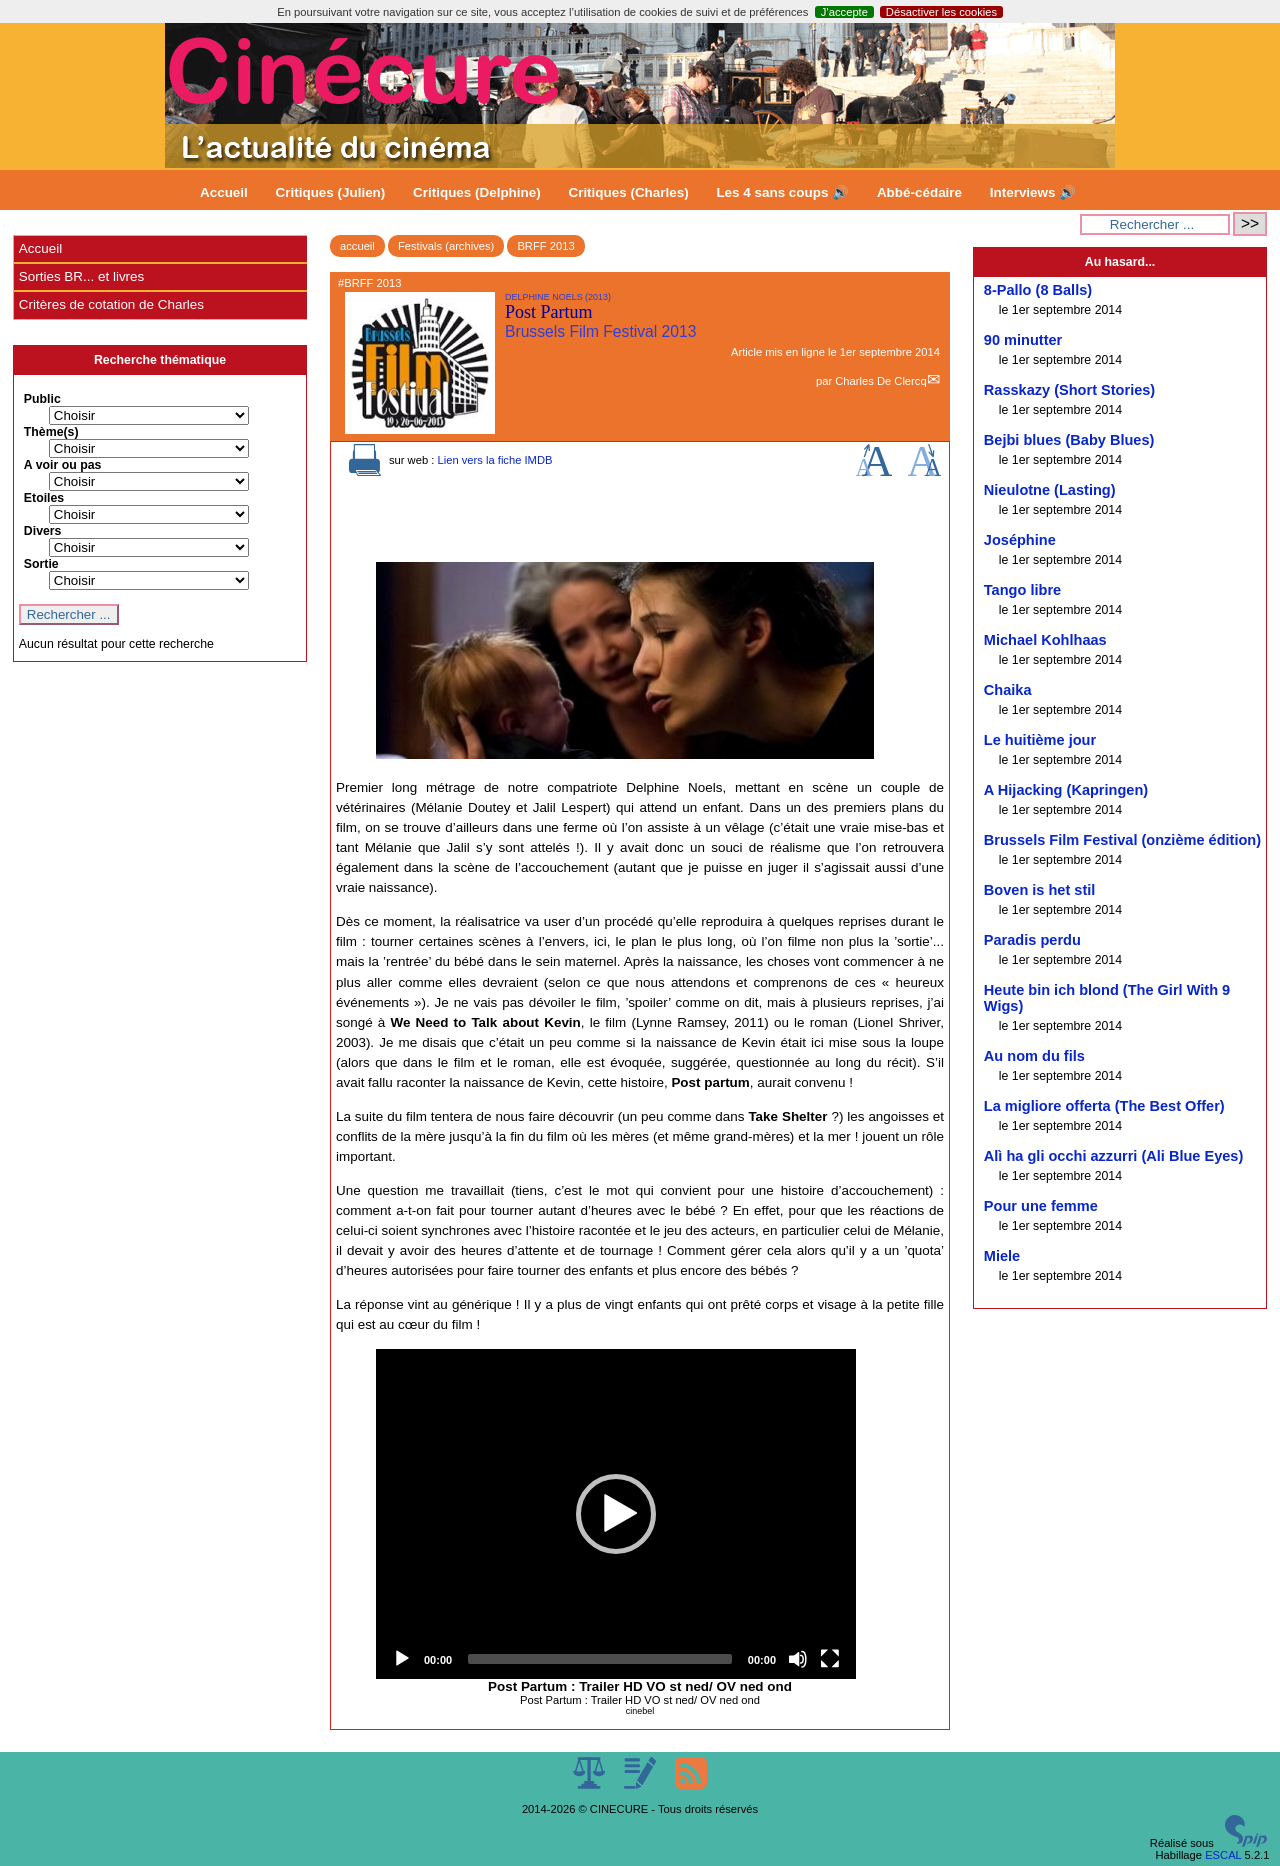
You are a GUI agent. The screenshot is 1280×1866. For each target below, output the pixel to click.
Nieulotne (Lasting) (1050, 490)
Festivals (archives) (446, 246)
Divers (43, 531)
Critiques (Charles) (628, 192)
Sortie (41, 564)
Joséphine (1020, 540)
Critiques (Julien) (331, 192)
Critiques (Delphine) (477, 192)
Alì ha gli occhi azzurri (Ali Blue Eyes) (1113, 1156)
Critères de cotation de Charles (111, 304)
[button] (616, 1514)
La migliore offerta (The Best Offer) (1104, 1106)
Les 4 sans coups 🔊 (782, 192)
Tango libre (1022, 590)
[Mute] (798, 1659)
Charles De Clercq (880, 381)
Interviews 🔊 (1033, 192)
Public (42, 399)
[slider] (600, 1659)
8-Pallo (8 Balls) (1038, 290)
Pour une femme (1041, 1206)
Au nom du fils (1034, 1056)
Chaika (1008, 690)
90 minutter (1023, 340)
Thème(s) (51, 432)
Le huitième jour (1040, 740)
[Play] (402, 1659)
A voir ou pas (63, 465)
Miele (1002, 1256)
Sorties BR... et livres (81, 276)
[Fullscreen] (830, 1659)
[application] (616, 1514)
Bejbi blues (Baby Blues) (1069, 440)
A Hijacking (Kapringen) (1066, 790)
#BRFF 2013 (369, 283)
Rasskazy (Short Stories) (1069, 390)
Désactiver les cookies (941, 12)
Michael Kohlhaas (1045, 640)
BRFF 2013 (545, 246)
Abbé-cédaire (919, 192)
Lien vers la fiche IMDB (494, 460)
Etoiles (44, 498)
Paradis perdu (1032, 940)
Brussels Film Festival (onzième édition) (1122, 840)
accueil (357, 246)
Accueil (224, 192)
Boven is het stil (1040, 890)
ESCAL (1223, 1855)
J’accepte (844, 12)
